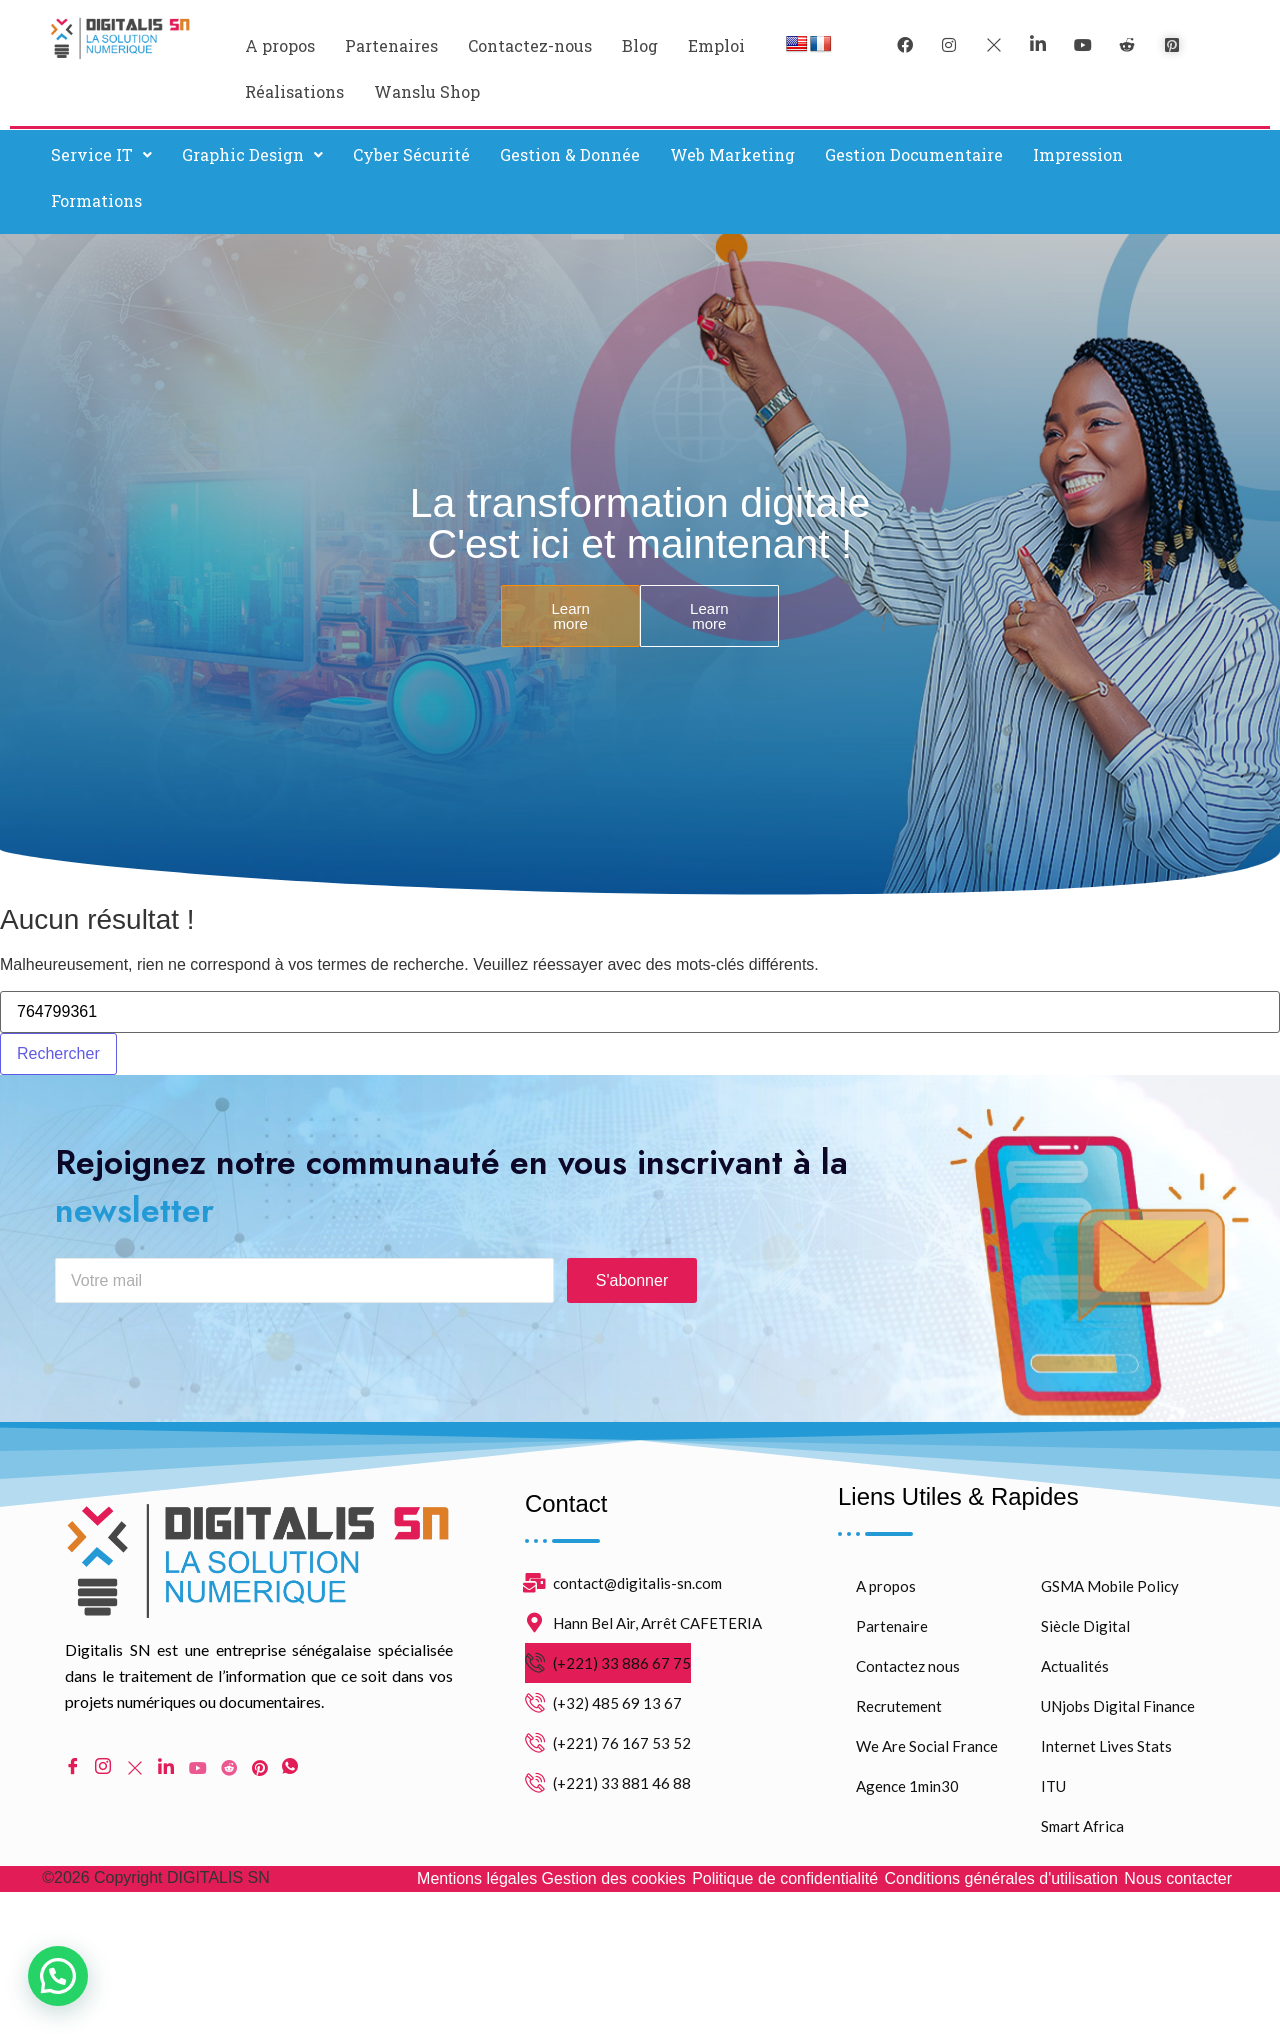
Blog (640, 45)
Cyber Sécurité (411, 154)
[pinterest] (1172, 45)
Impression (1078, 154)
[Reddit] (229, 1784)
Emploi (716, 45)
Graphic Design (252, 154)
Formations (96, 200)
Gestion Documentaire (914, 154)
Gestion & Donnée (570, 154)
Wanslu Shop (427, 91)
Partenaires (391, 45)
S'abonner (632, 1297)
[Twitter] (994, 45)
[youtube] (1083, 45)
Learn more (571, 616)
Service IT (101, 154)
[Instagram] (103, 1784)
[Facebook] (905, 45)
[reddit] (1127, 45)
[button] (101, 155)
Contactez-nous (530, 45)
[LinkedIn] (1038, 45)
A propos (280, 45)
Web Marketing (732, 154)
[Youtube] (198, 1784)
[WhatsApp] (290, 1784)
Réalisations (294, 91)
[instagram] (949, 45)
